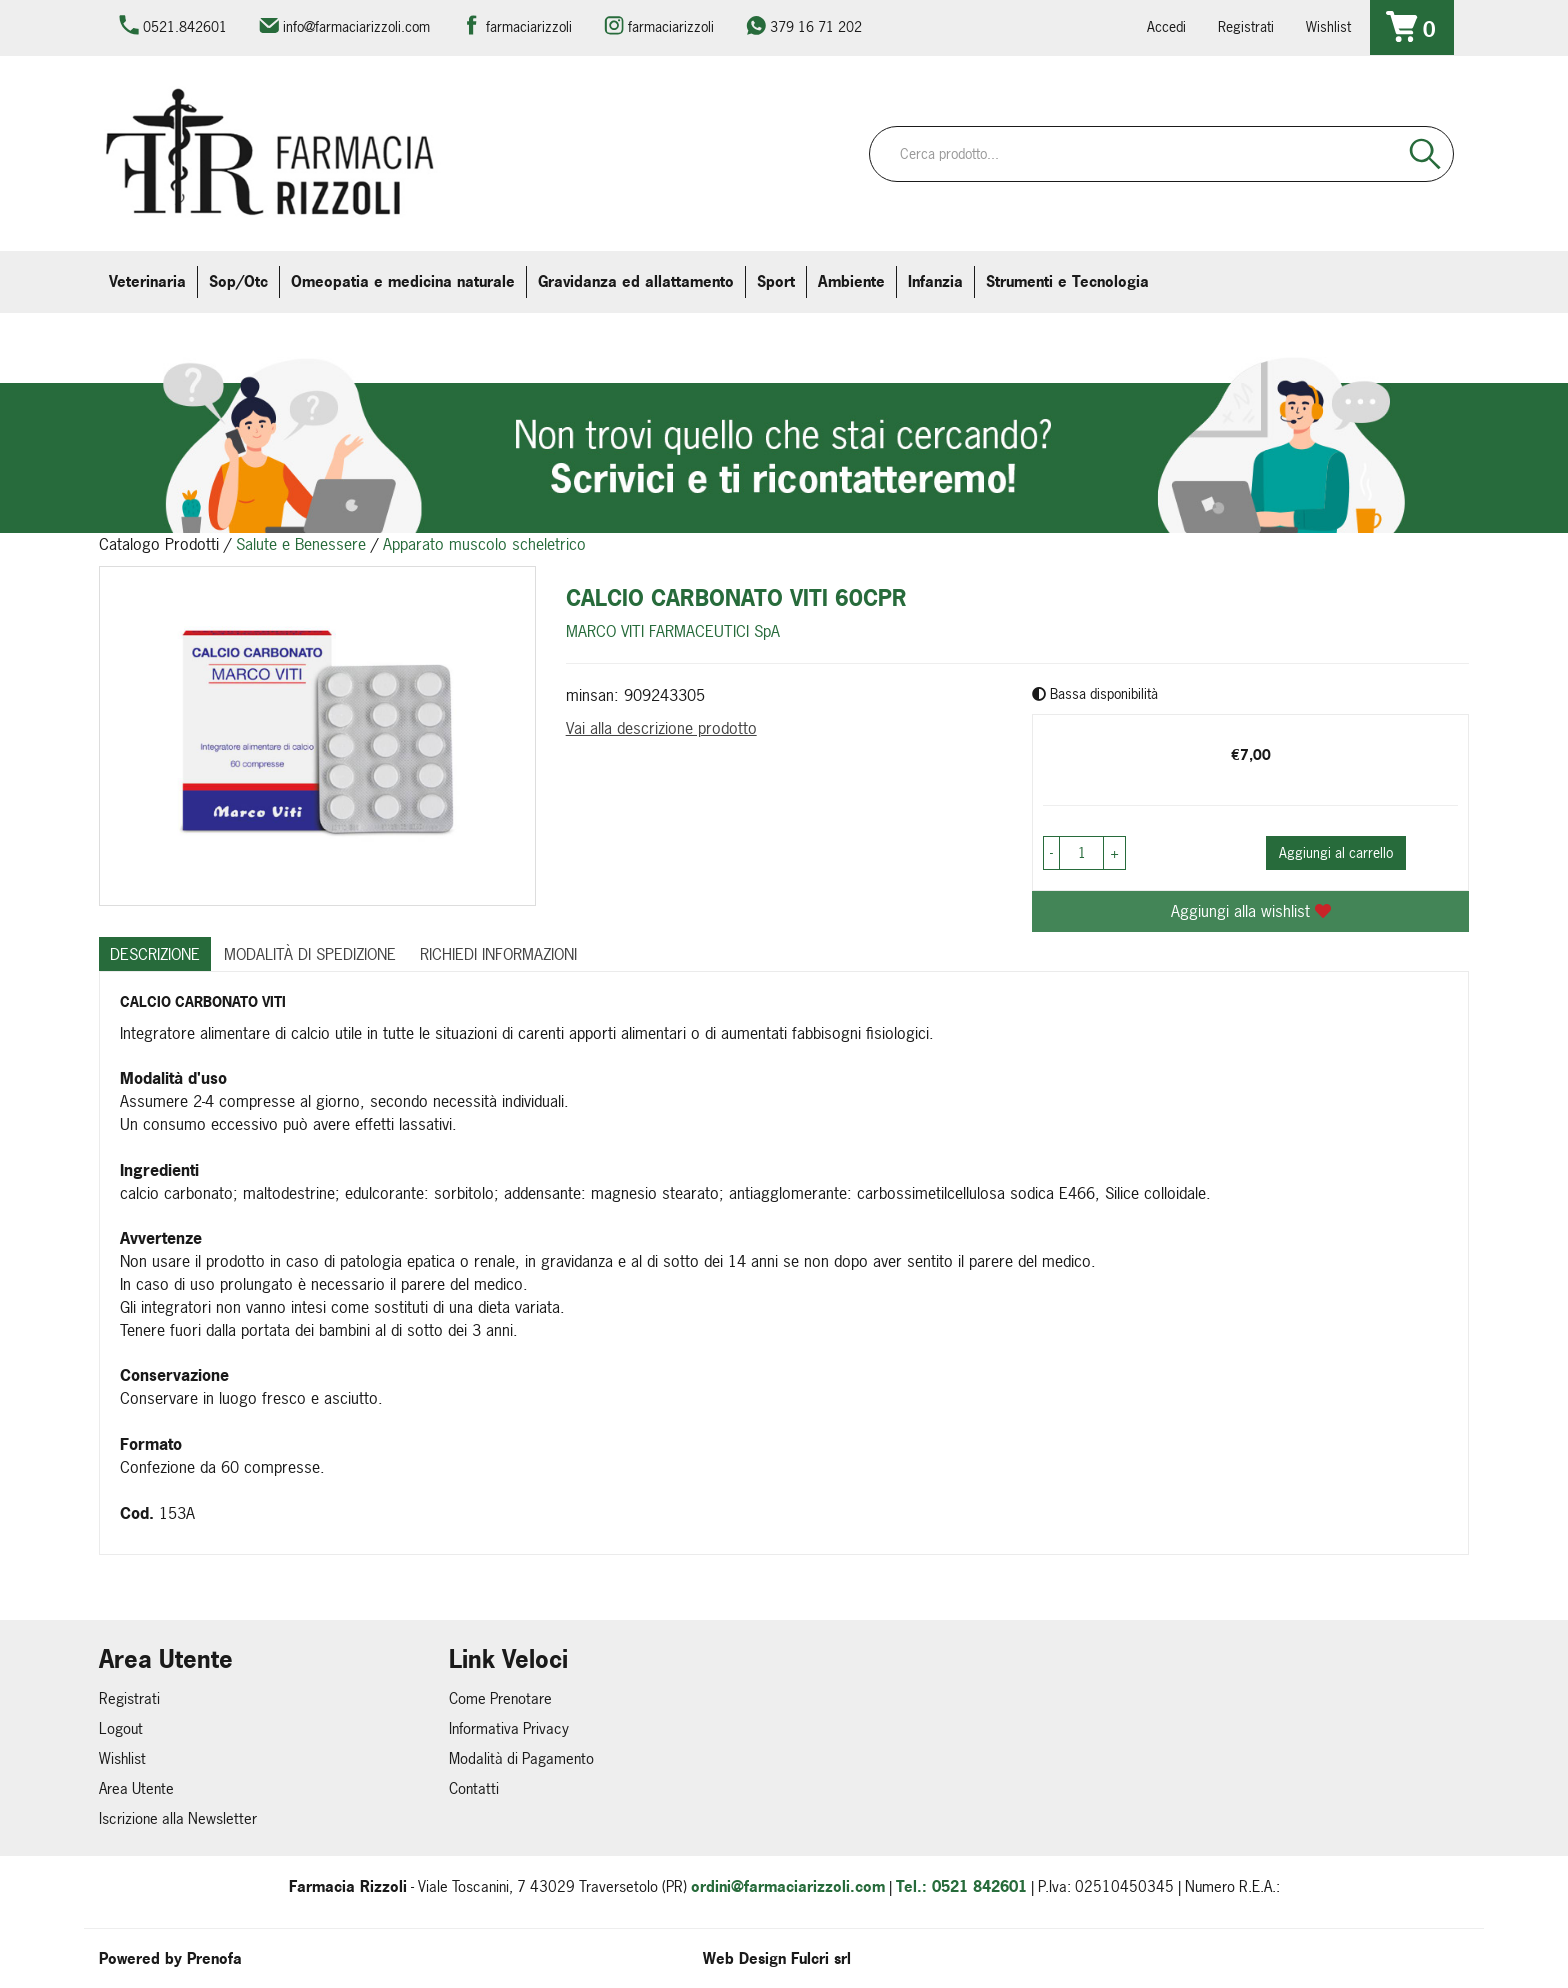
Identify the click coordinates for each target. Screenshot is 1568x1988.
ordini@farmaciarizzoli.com (788, 1886)
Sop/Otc (238, 281)
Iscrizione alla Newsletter (178, 1818)
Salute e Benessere (301, 544)
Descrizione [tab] (155, 954)
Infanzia (935, 281)
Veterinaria (147, 281)
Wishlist (1328, 26)
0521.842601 (185, 26)
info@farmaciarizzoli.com (356, 26)
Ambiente (851, 281)
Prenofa (214, 1958)
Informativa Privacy (509, 1728)
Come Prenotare (500, 1698)
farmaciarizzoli (529, 26)
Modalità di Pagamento (521, 1758)
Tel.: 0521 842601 (961, 1886)
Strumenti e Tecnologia (1067, 281)
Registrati (1246, 26)
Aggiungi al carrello (1336, 852)
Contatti (474, 1788)
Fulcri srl (821, 1958)
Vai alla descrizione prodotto (661, 728)
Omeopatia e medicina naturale (403, 281)
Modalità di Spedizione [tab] (310, 954)
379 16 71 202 (816, 26)
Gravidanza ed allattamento (636, 281)
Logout (121, 1728)
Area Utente (136, 1788)
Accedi (1166, 26)
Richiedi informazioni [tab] (498, 954)
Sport (776, 281)
